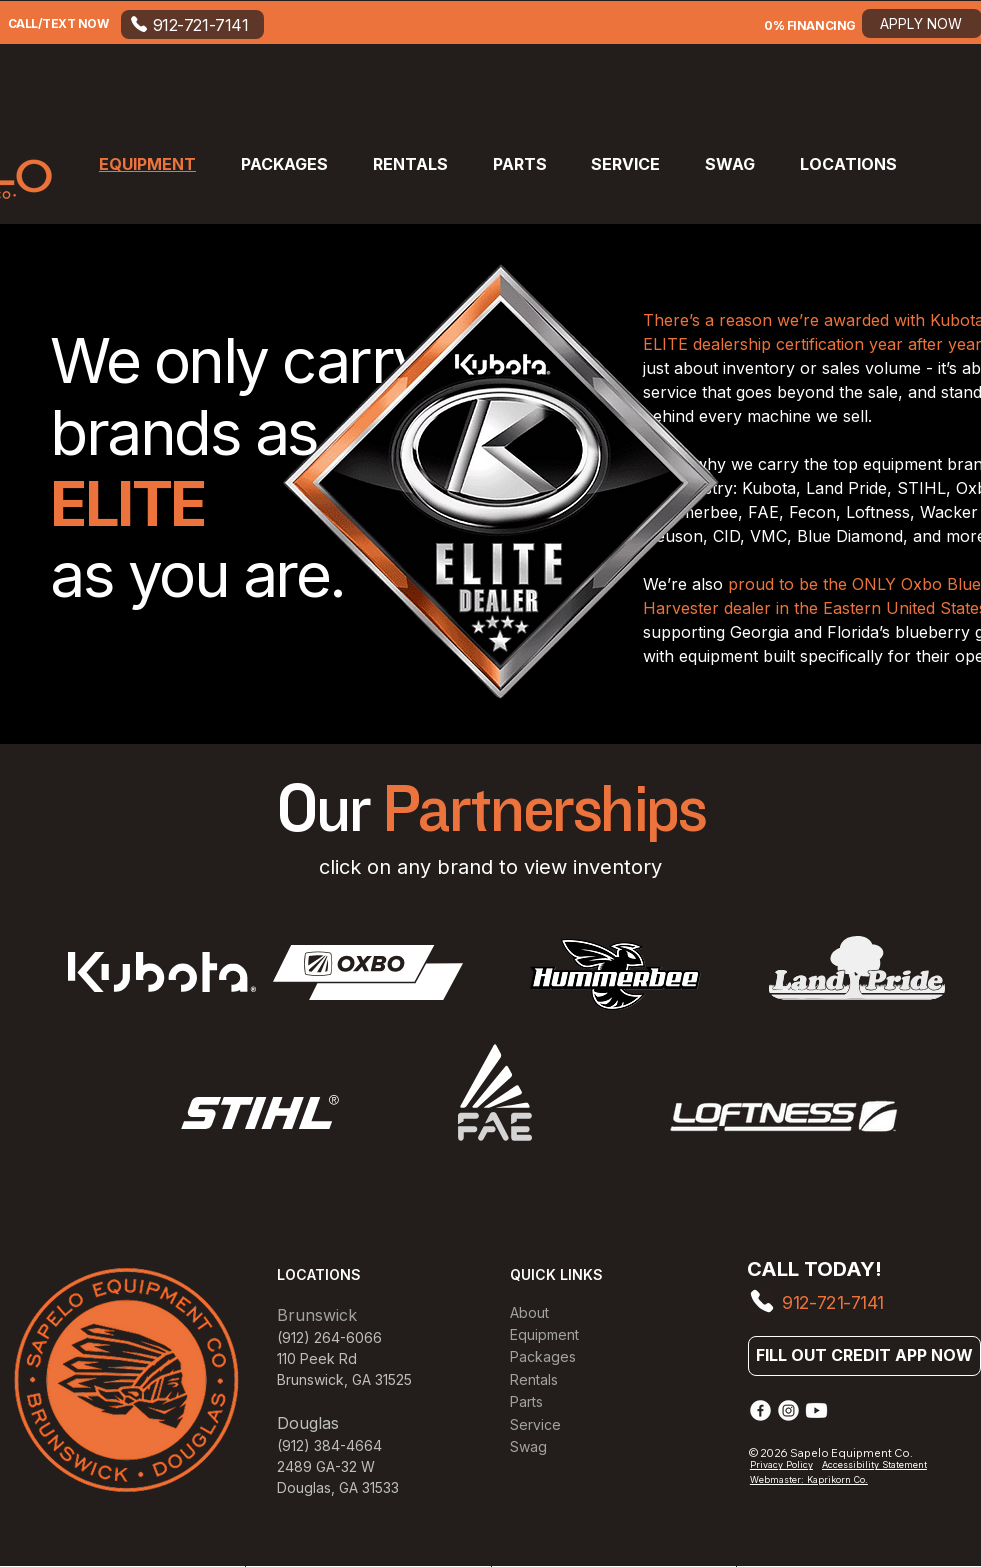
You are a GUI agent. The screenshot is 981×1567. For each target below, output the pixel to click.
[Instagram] (788, 1410)
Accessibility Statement (874, 1464)
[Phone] (761, 1301)
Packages (543, 1356)
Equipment (544, 1334)
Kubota (769, 488)
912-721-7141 (833, 1302)
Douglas (304, 1487)
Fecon (812, 512)
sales (843, 368)
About (529, 1312)
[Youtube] (816, 1410)
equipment (905, 464)
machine (781, 416)
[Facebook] (760, 1410)
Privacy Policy (781, 1464)
